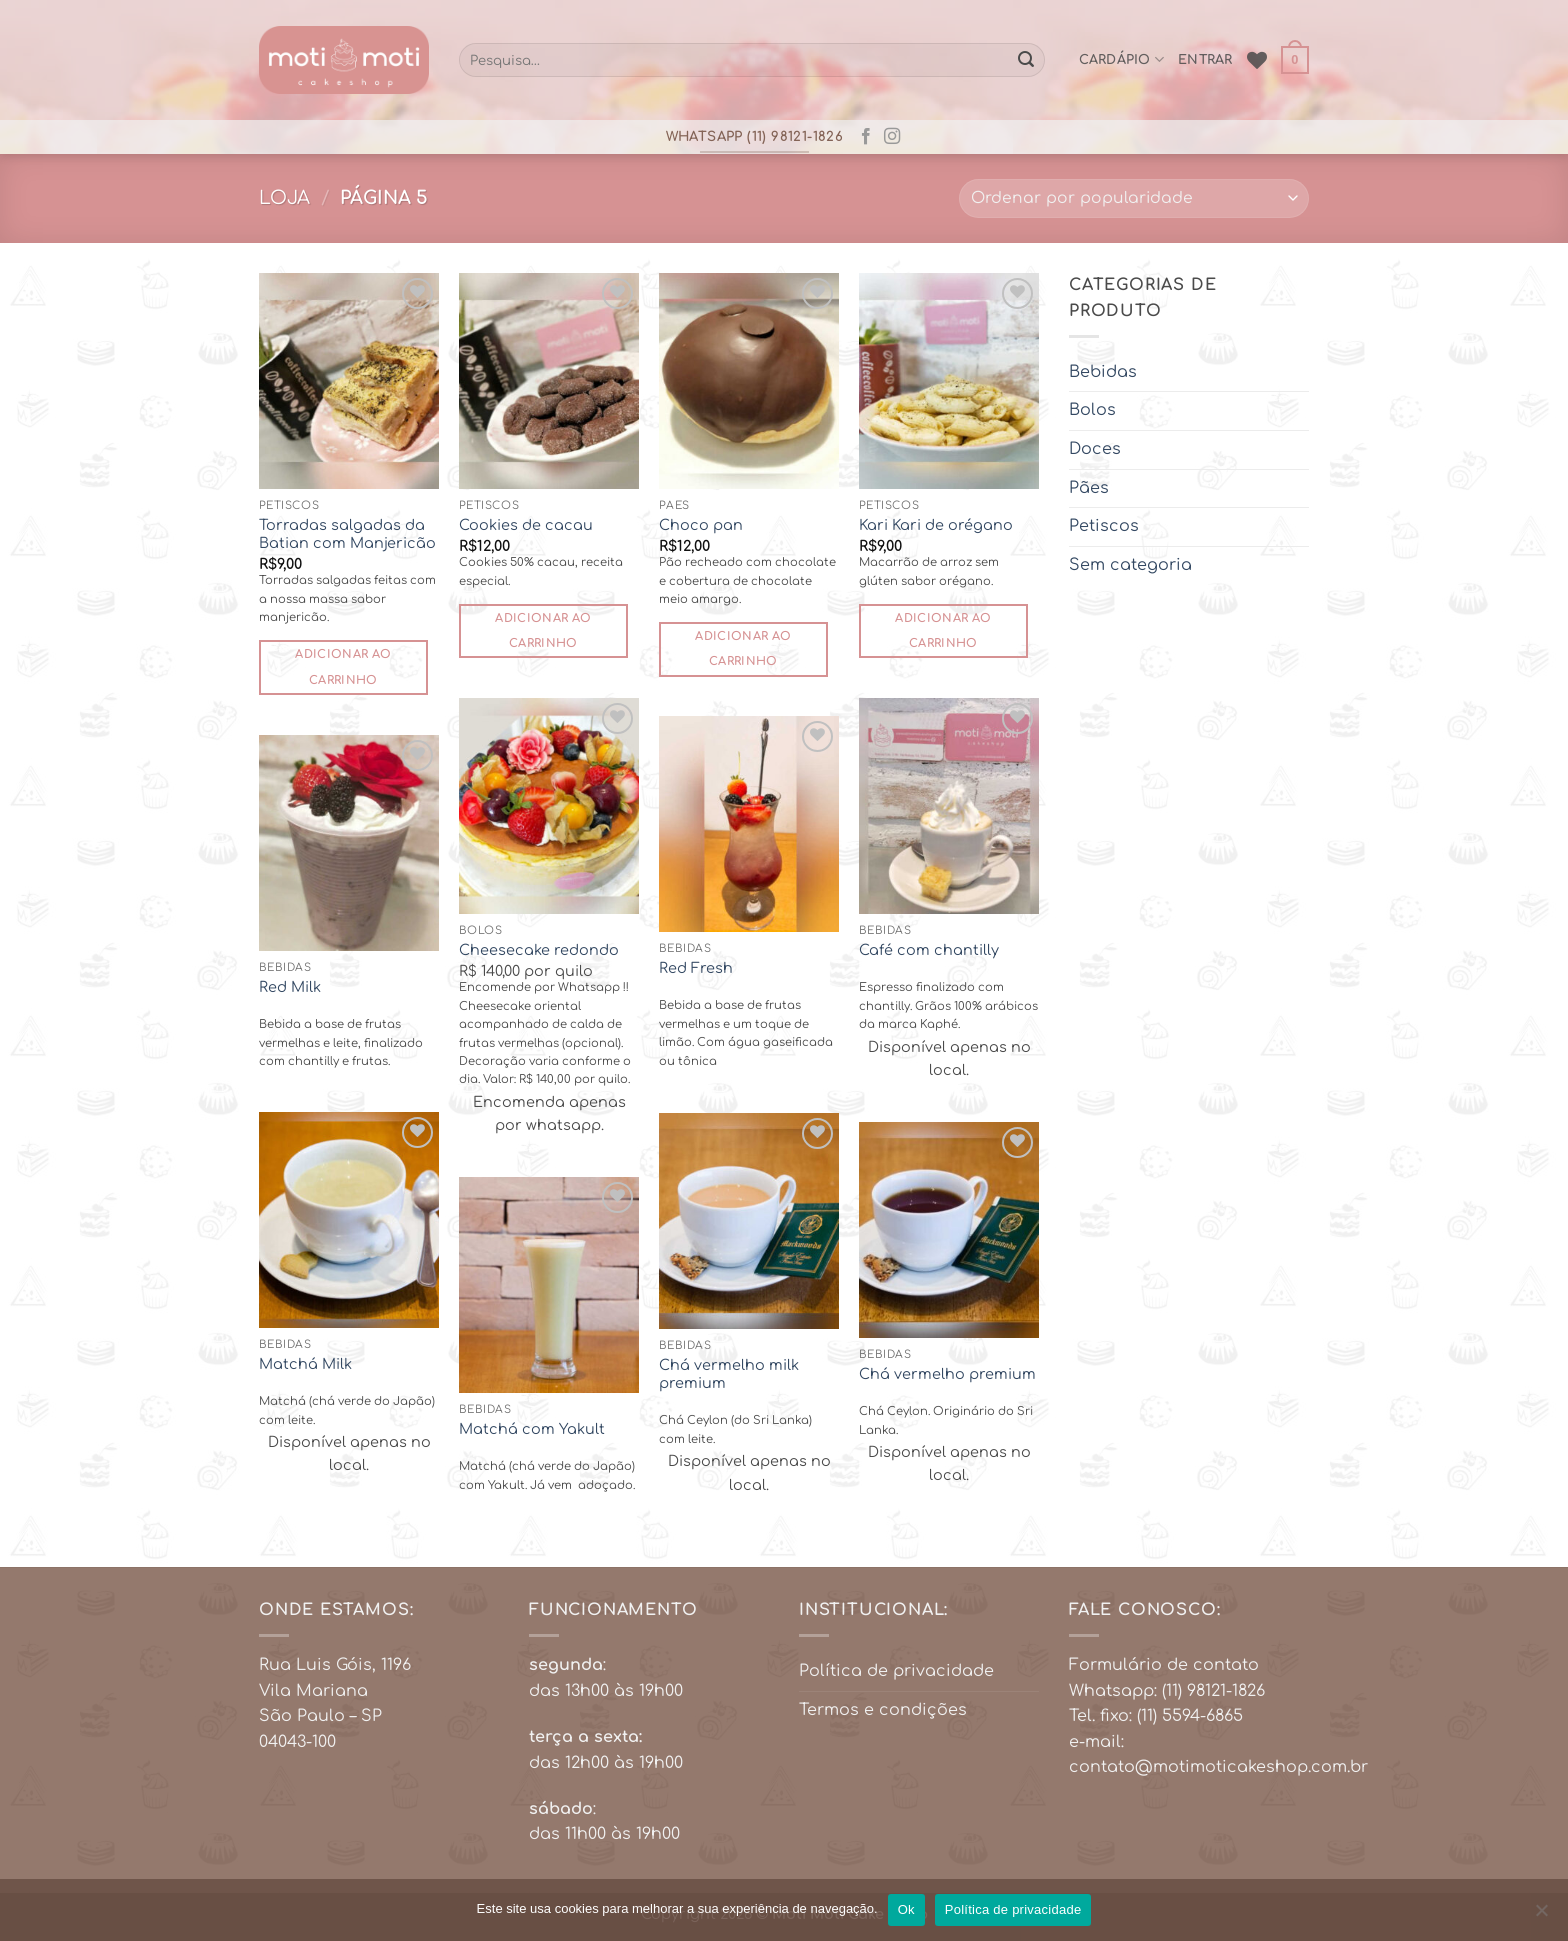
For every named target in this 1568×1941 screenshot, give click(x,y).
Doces (1095, 448)
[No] (1541, 1916)
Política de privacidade (896, 1671)
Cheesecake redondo (539, 950)
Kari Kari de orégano (936, 525)
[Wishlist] (1257, 60)
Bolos (1092, 410)
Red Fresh (696, 968)
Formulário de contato (1164, 1665)
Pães (1089, 487)
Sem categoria (1130, 564)
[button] (1295, 60)
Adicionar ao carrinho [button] (343, 667)
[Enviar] (1026, 60)
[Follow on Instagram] (892, 137)
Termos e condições (883, 1710)
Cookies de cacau (526, 525)
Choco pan (701, 525)
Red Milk (290, 987)
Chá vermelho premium (947, 1374)
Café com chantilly (929, 950)
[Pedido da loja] (1134, 198)
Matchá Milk (305, 1364)
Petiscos (1104, 526)
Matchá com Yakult (532, 1429)
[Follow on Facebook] (866, 137)
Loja (284, 198)
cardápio (1122, 59)
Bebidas (1103, 371)
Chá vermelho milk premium (729, 1374)
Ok (906, 1909)
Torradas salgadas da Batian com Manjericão (347, 534)
